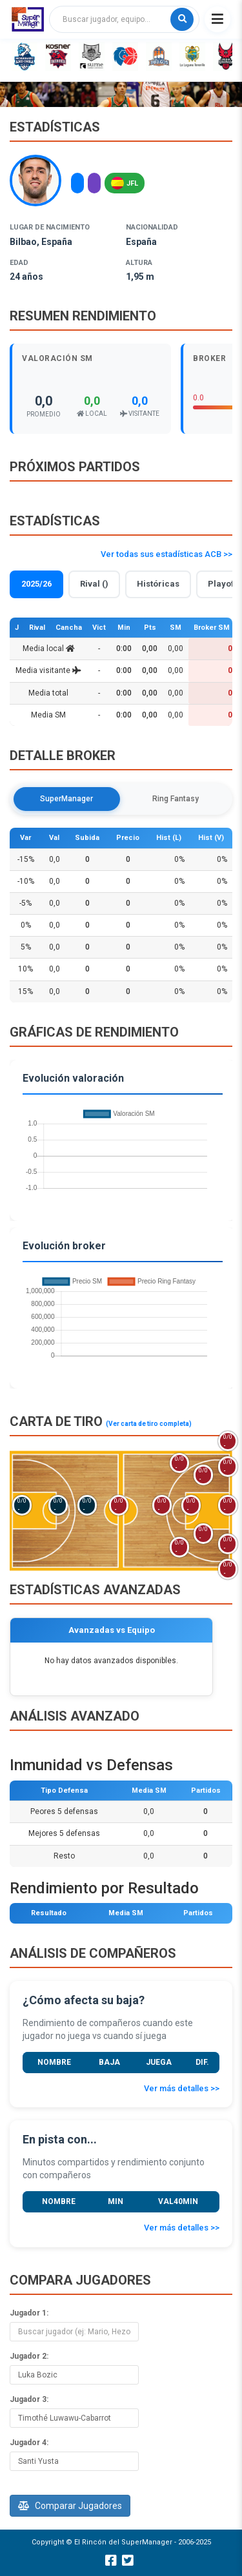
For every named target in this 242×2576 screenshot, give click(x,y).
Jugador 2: (29, 2356)
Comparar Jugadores (70, 2506)
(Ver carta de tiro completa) (149, 1423)
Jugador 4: (29, 2442)
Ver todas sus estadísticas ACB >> (166, 554)
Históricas (158, 584)
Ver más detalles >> (181, 2088)
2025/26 (36, 584)
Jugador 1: (29, 2312)
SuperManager (66, 798)
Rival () (94, 584)
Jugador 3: (29, 2399)
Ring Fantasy (175, 798)
